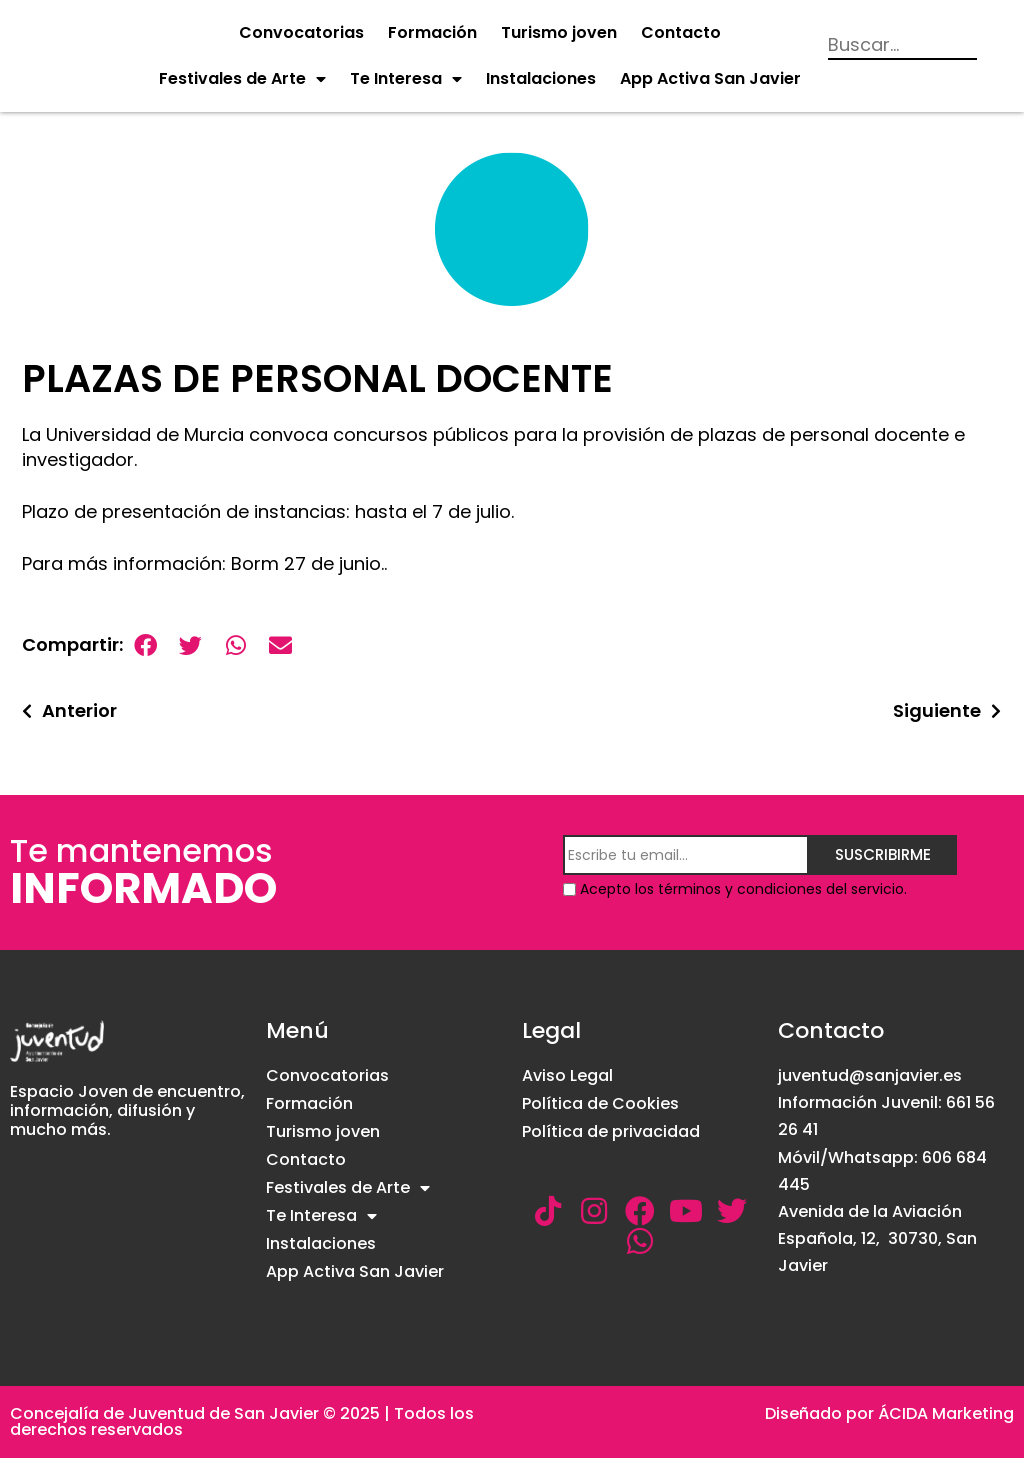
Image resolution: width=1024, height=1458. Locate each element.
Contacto (681, 32)
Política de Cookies (600, 1103)
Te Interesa (406, 79)
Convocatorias (301, 32)
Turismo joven (559, 32)
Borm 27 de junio (306, 563)
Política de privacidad (611, 1131)
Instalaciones (541, 78)
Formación (432, 32)
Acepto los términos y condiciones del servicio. (743, 889)
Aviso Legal (567, 1075)
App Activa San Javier (710, 78)
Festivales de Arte (242, 79)
